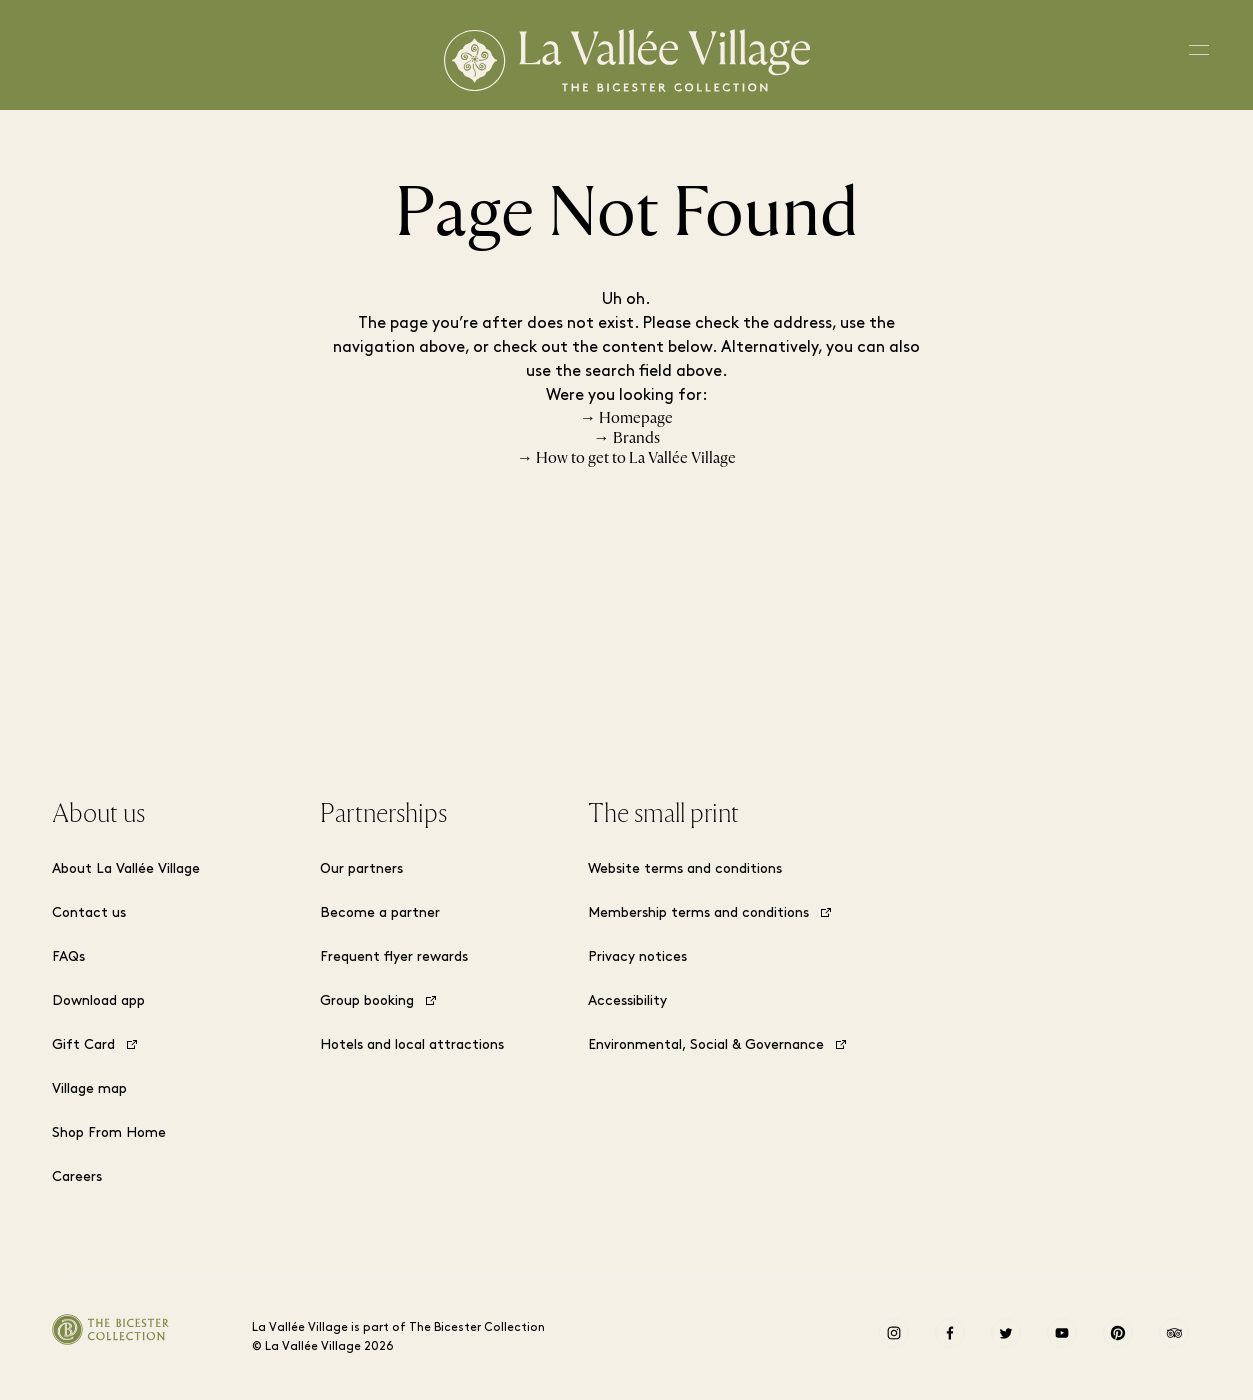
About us (98, 814)
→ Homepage (626, 418)
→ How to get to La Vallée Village (626, 458)
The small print (663, 814)
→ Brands (627, 438)
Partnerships (383, 814)
